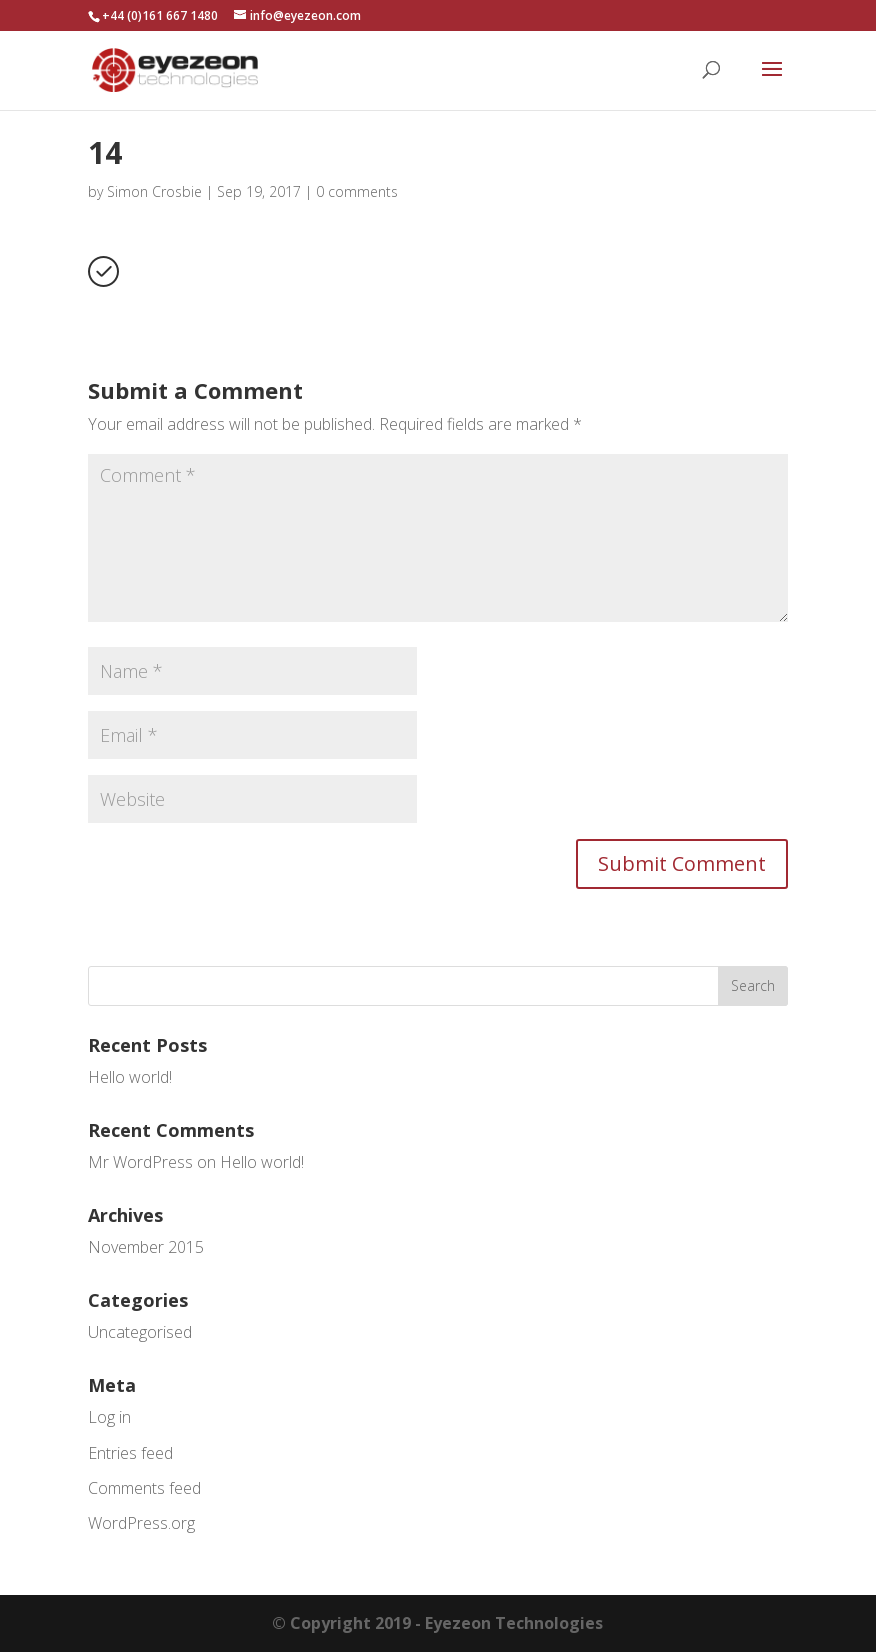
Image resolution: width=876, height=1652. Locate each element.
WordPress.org (141, 1523)
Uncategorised (140, 1332)
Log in (109, 1417)
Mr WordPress (140, 1162)
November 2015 (146, 1247)
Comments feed (144, 1488)
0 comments (357, 191)
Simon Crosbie (154, 191)
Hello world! (130, 1077)
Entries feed (130, 1453)
